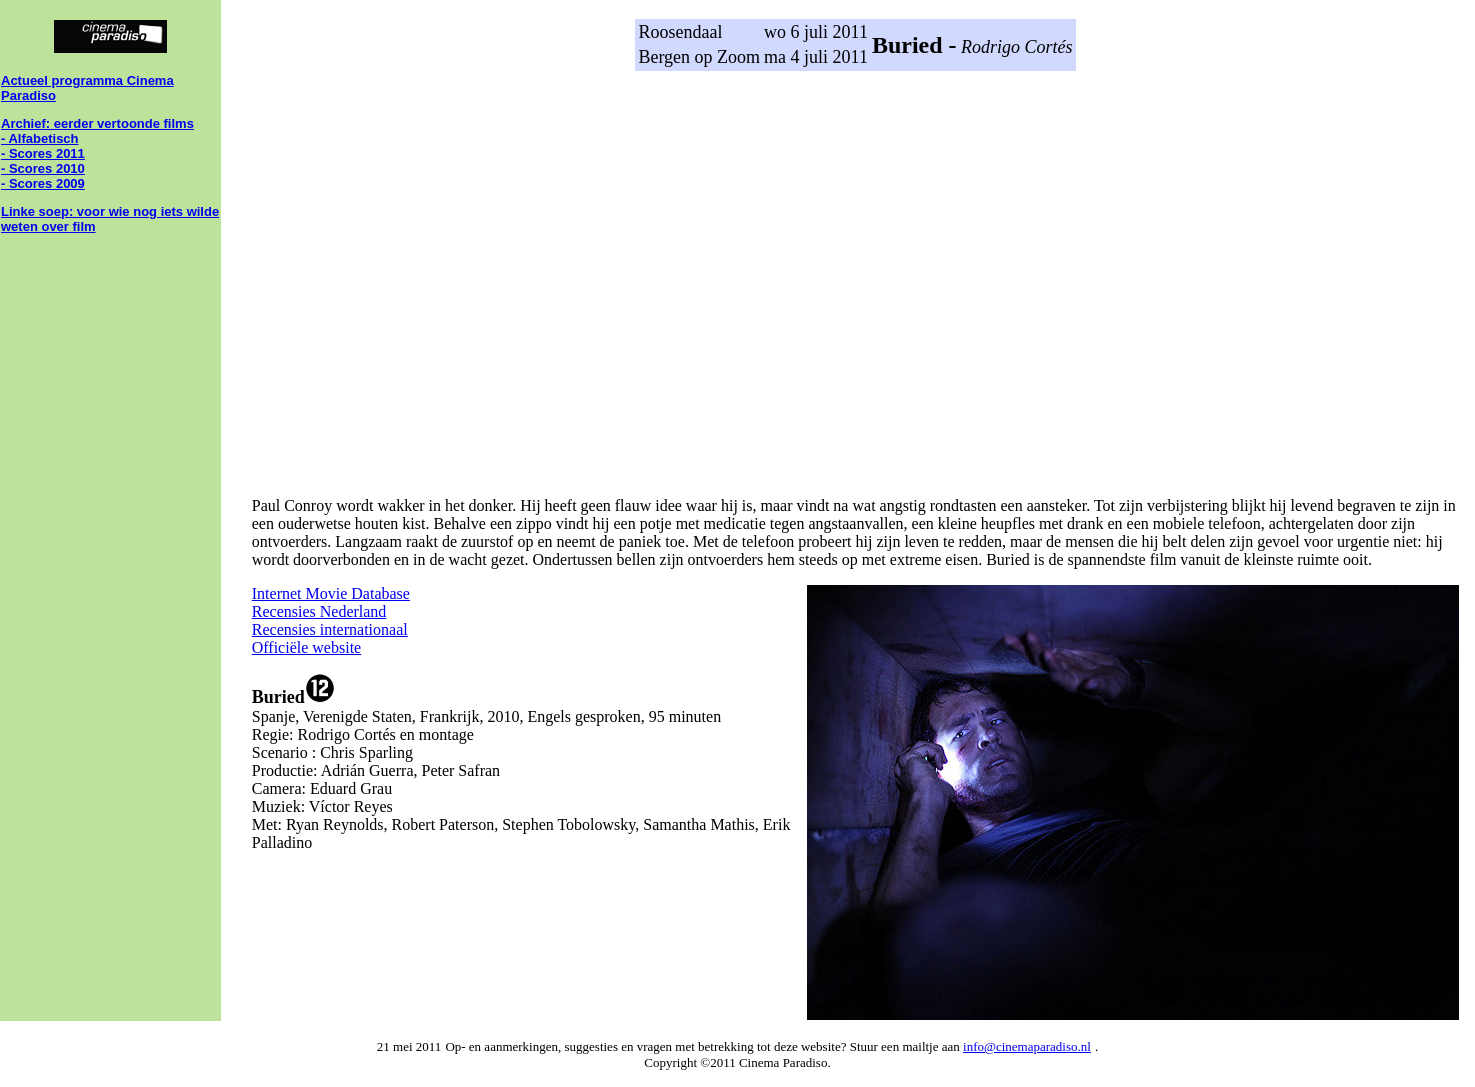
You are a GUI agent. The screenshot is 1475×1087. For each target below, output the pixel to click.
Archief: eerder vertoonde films (97, 123)
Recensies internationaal (330, 629)
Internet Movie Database (331, 593)
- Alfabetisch (40, 138)
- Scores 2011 (43, 153)
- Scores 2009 (43, 183)
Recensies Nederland (319, 611)
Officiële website (306, 647)
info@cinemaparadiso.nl (1027, 1046)
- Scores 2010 (43, 168)
